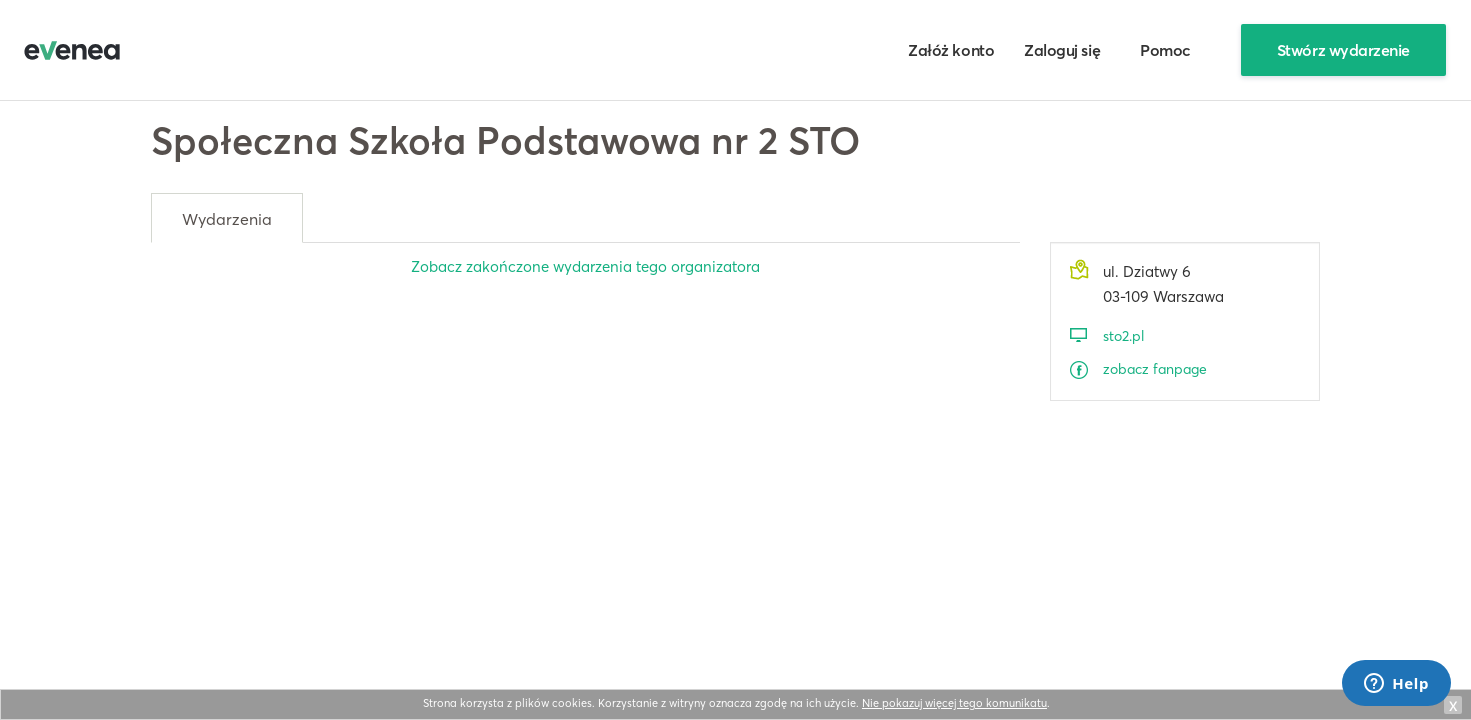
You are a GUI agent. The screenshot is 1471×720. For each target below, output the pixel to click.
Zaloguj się (1062, 50)
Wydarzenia (227, 219)
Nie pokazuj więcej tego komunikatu (954, 703)
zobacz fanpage (1155, 369)
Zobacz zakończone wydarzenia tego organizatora (585, 266)
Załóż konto (951, 50)
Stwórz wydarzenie (1343, 50)
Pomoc (1165, 50)
